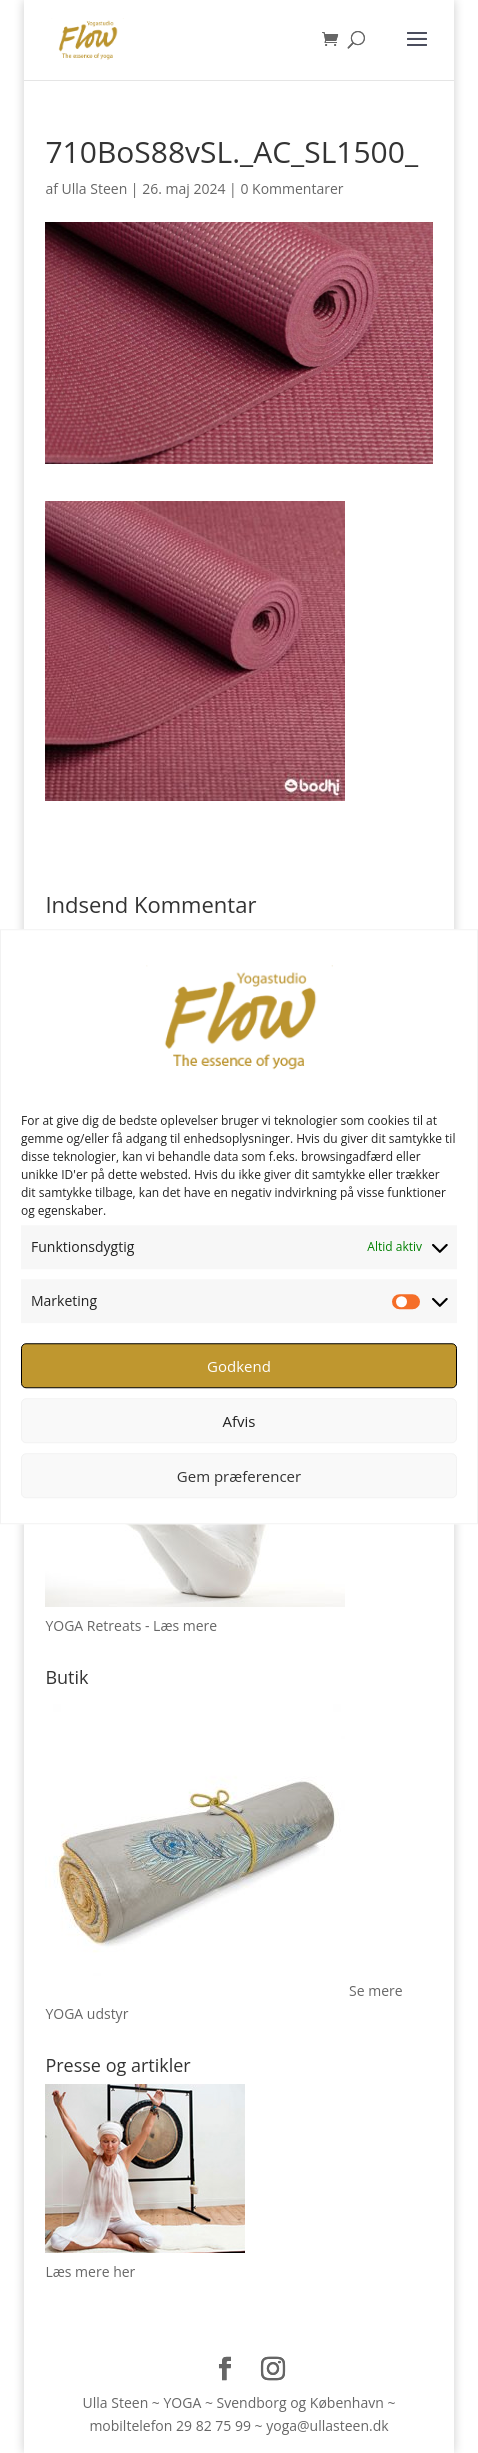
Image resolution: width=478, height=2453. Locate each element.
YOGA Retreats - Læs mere (131, 1625)
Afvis (239, 1421)
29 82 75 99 (213, 2425)
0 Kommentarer (291, 188)
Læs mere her (90, 2271)
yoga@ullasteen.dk (327, 2425)
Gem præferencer (239, 1476)
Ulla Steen (95, 188)
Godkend (239, 1366)
